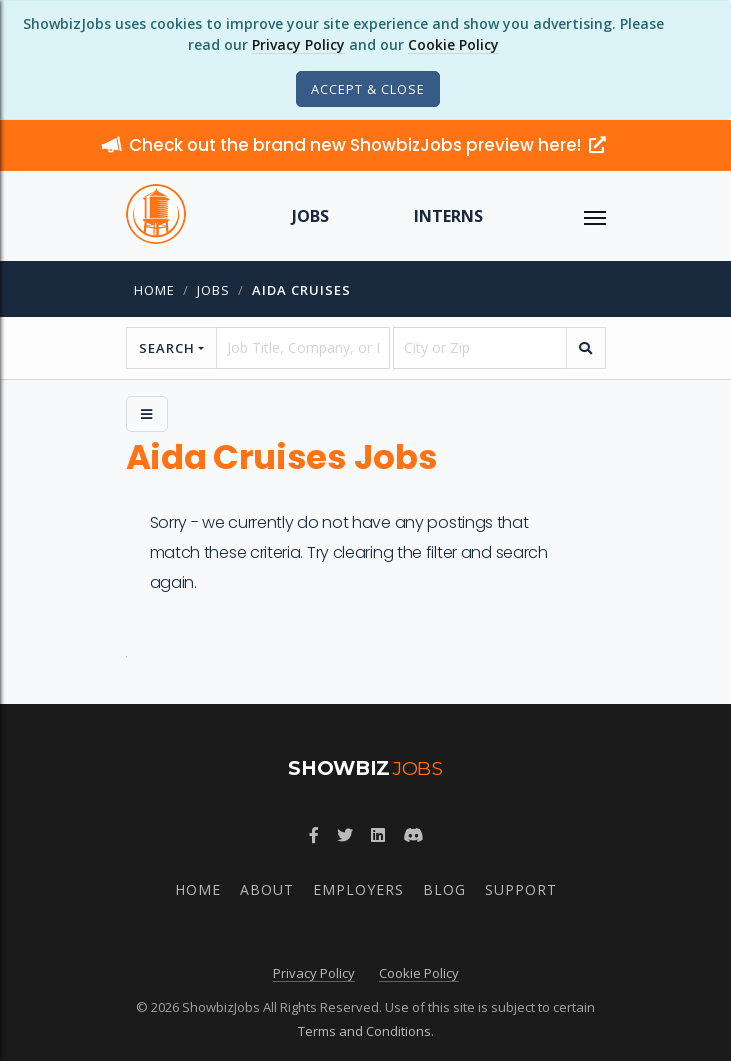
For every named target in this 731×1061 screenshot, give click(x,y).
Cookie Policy (453, 44)
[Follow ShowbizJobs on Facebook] (314, 835)
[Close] (368, 89)
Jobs (310, 216)
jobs (213, 290)
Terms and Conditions (364, 1031)
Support (521, 889)
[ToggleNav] (595, 216)
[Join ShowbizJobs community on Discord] (413, 835)
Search (167, 348)
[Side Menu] (147, 414)
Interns (448, 216)
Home (154, 290)
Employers (358, 889)
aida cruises (301, 290)
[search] (586, 348)
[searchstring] (303, 348)
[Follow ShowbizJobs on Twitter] (345, 835)
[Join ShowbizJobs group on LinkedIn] (378, 835)
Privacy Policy (298, 44)
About (267, 889)
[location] (480, 348)
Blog (444, 889)
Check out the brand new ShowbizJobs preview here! (354, 145)
